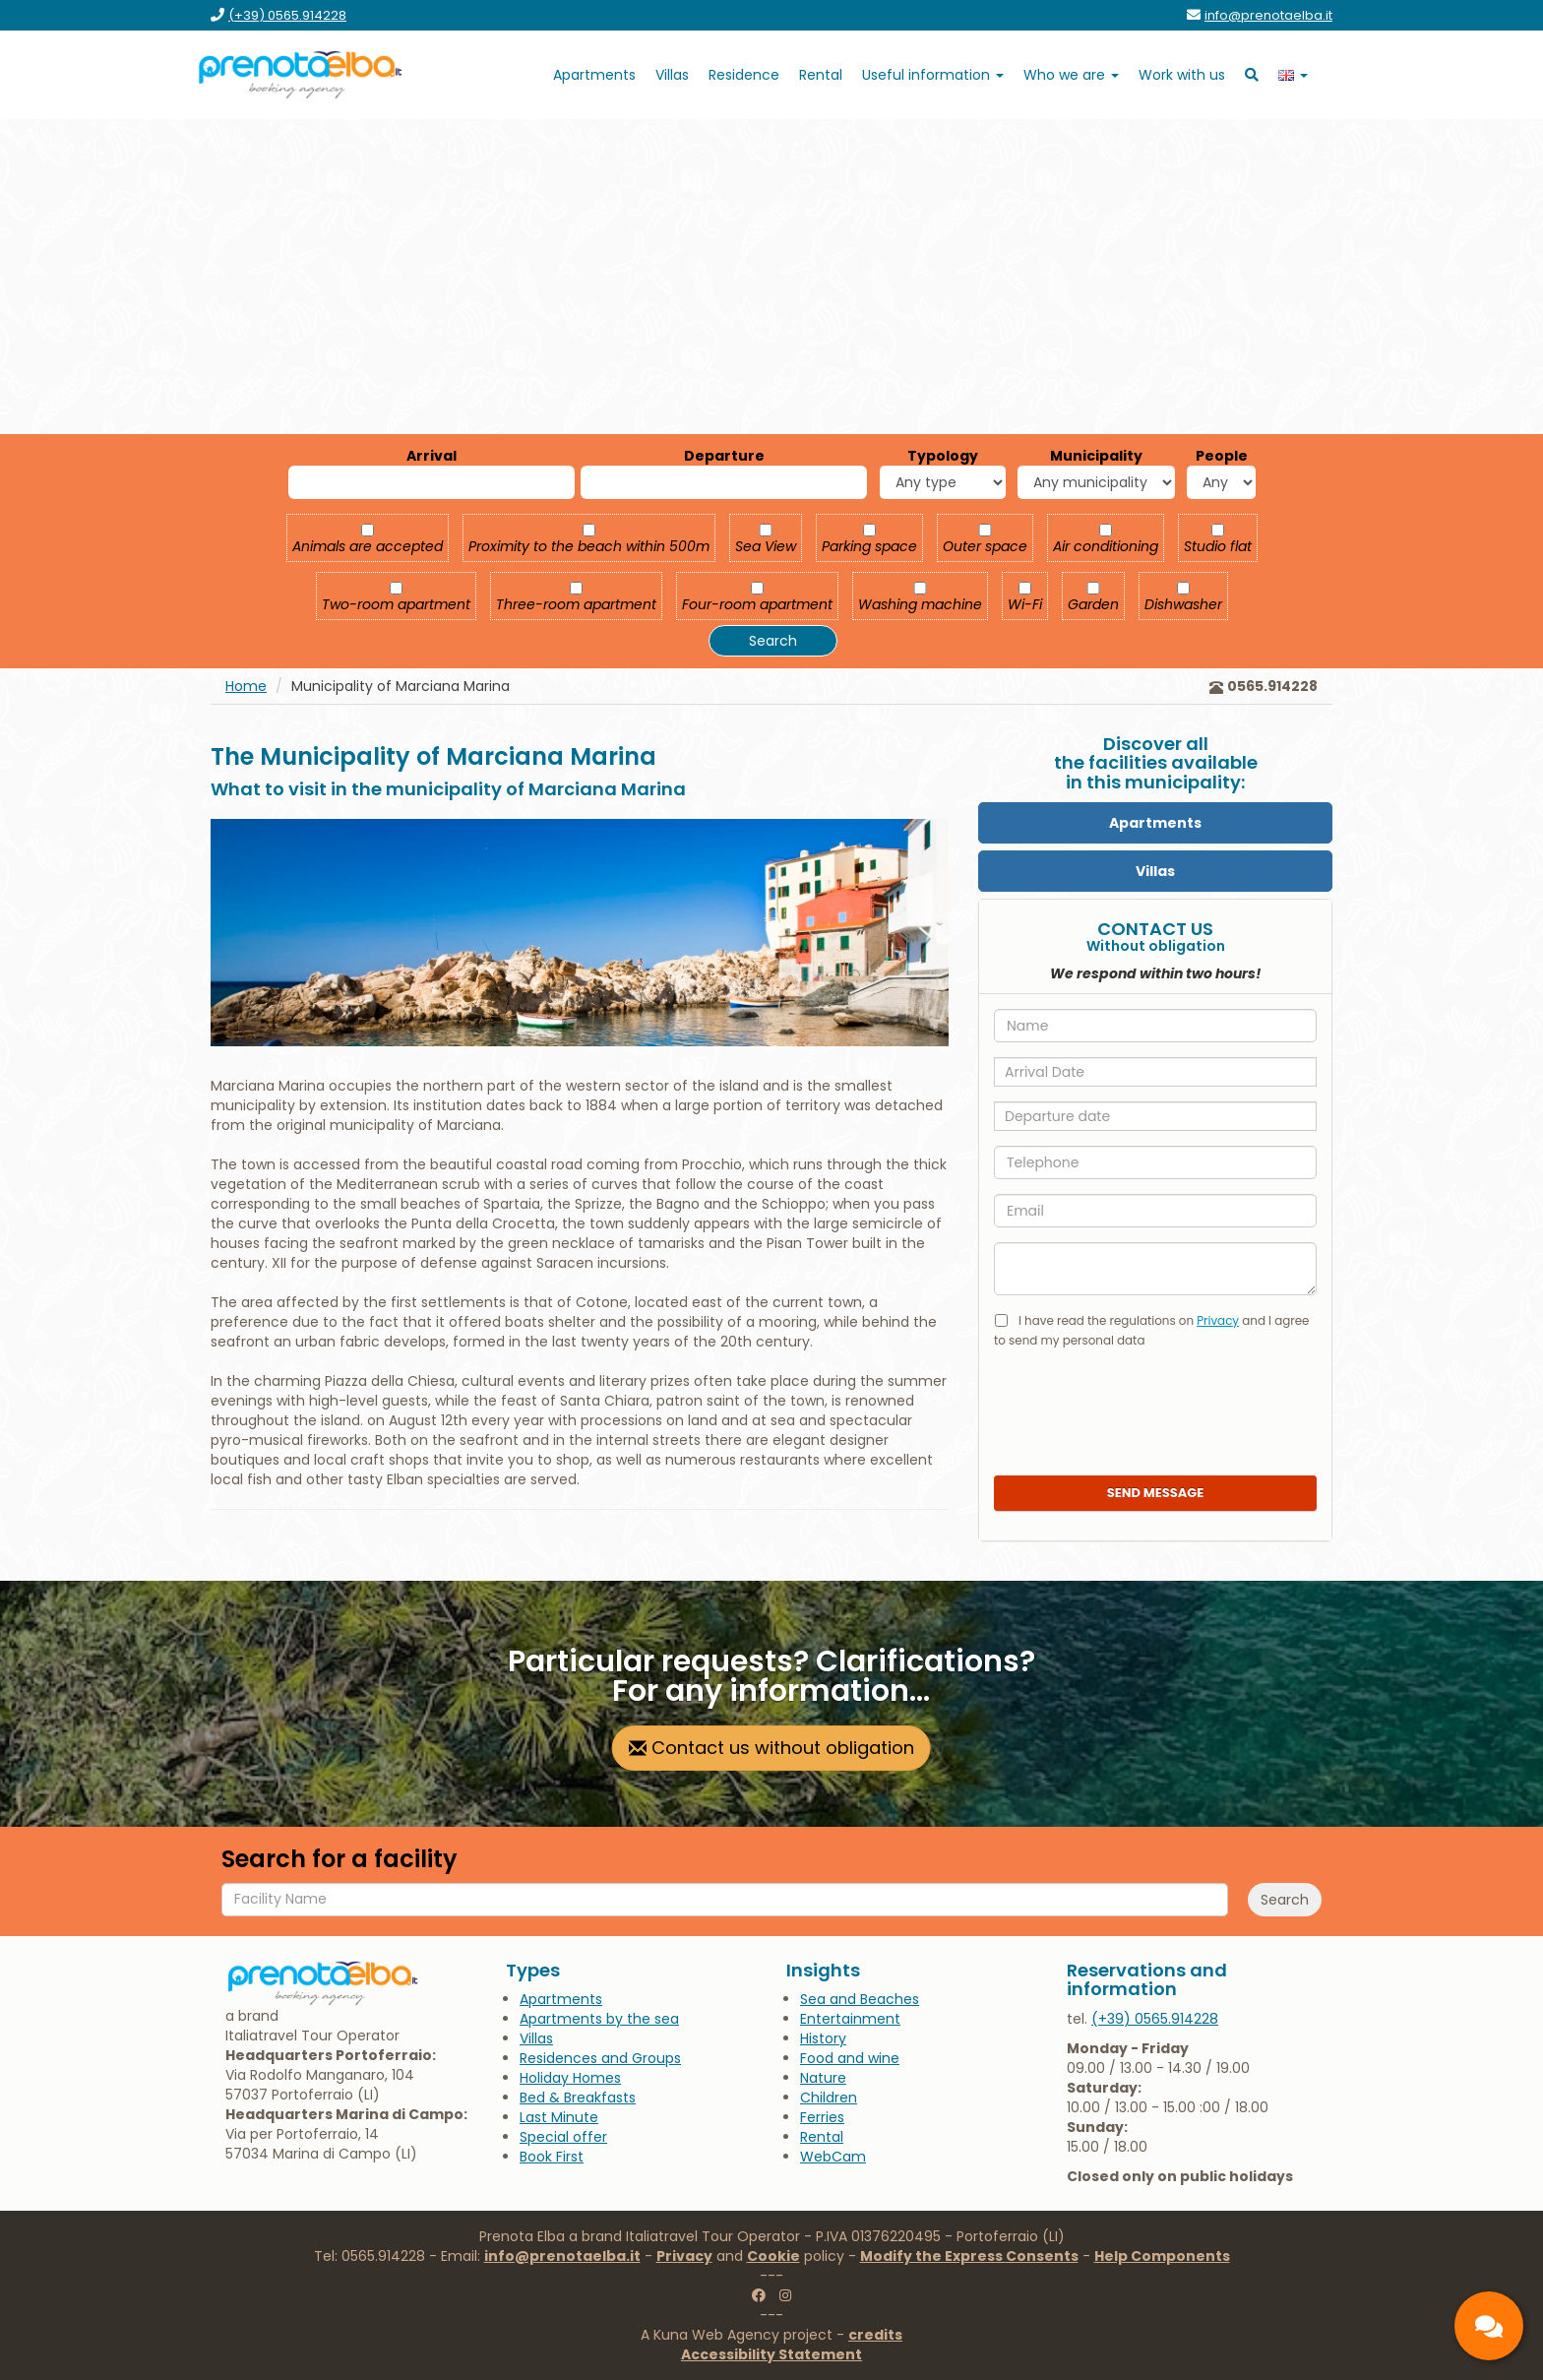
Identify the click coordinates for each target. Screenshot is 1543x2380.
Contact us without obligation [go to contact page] (771, 1747)
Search (773, 641)
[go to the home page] (301, 74)
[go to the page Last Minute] (559, 2117)
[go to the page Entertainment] (850, 2019)
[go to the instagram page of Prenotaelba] (785, 2295)
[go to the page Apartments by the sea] (599, 2019)
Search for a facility (339, 1859)
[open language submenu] (1293, 74)
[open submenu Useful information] (933, 74)
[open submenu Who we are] (1071, 74)
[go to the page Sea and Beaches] (859, 1999)
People (1222, 456)
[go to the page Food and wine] (849, 2058)
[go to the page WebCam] (833, 2156)
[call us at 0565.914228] (1154, 2019)
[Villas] (1155, 871)
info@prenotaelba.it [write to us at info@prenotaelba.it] (562, 2256)
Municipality (1096, 456)
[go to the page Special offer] (563, 2137)
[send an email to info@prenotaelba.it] (1268, 15)
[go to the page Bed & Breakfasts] (578, 2097)
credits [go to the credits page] (875, 2335)
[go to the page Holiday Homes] (570, 2078)
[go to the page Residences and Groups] (600, 2058)
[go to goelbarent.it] (820, 74)
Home (246, 686)
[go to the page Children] (828, 2097)
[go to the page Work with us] (1182, 74)
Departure (724, 456)
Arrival (431, 456)
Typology (942, 456)
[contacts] (1488, 2325)
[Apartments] (1155, 823)
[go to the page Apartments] (594, 74)
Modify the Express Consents (969, 2256)
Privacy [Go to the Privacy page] (684, 2256)
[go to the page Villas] (672, 74)
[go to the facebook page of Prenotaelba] (759, 2295)
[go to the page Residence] (744, 74)
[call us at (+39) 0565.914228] (287, 15)
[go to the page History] (823, 2038)
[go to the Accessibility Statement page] (771, 2354)
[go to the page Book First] (552, 2156)
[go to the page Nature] (823, 2078)
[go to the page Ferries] (822, 2117)
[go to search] (1251, 74)
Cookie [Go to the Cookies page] (773, 2256)
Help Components (1162, 2256)
